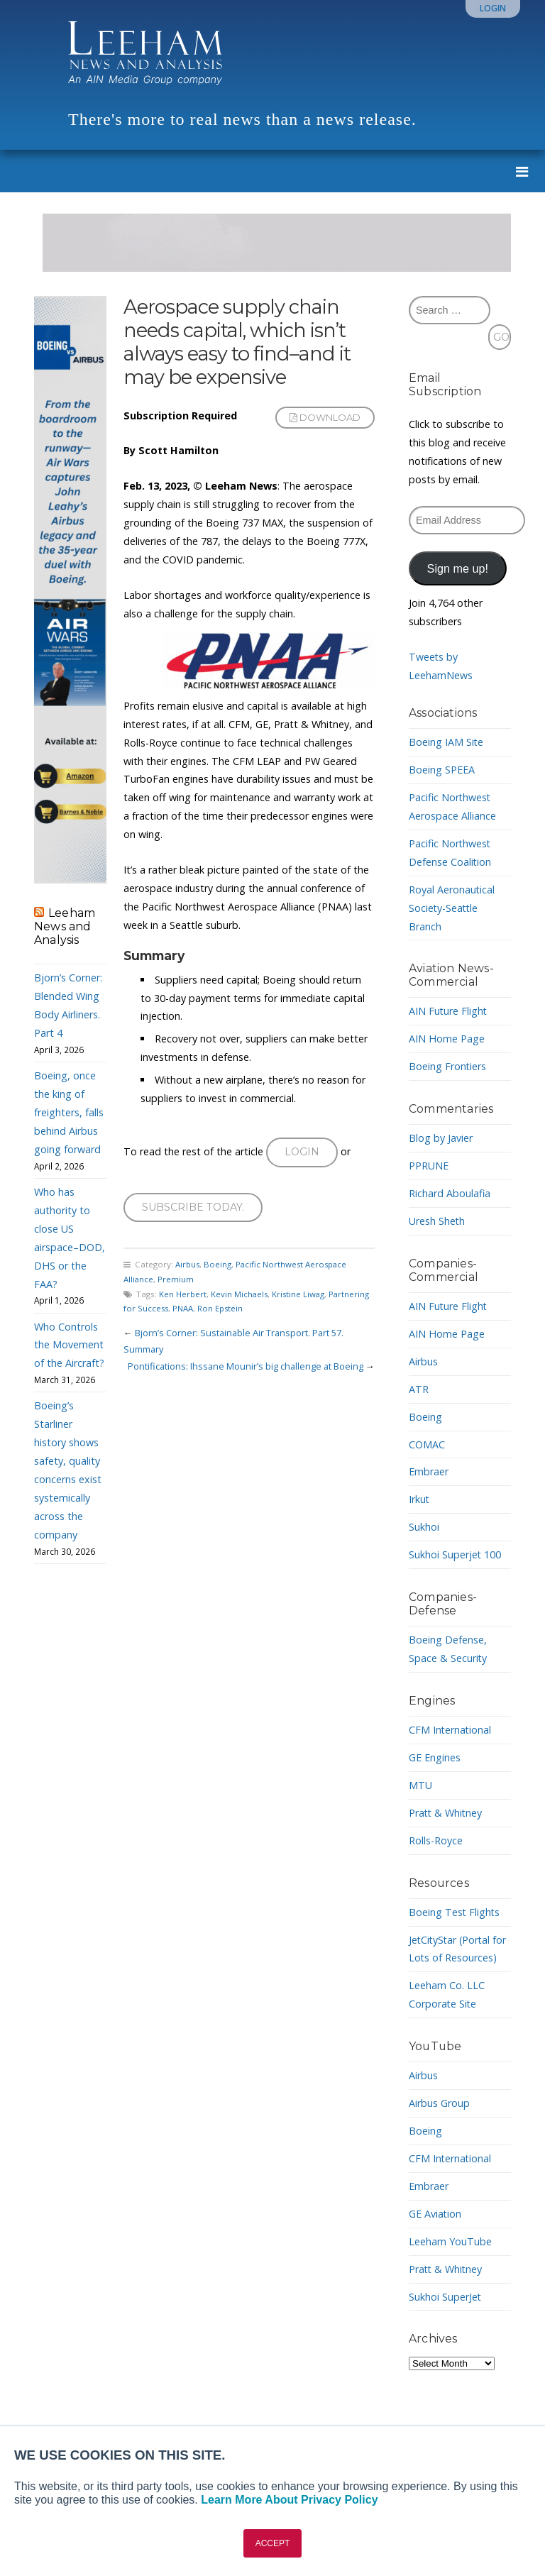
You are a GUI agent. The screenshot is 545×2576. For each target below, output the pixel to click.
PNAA (184, 1309)
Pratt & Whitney (446, 1813)
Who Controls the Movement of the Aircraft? (69, 1345)
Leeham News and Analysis (64, 926)
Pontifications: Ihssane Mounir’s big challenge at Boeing (245, 1366)
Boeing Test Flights (455, 1912)
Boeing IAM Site (446, 742)
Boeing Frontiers (448, 1066)
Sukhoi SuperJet (445, 2296)
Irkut (419, 1499)
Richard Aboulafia (449, 1193)
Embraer (428, 1471)
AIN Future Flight (448, 1011)
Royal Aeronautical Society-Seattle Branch (452, 908)
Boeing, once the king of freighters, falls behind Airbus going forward (69, 1112)
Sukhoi (424, 1527)
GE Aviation (435, 2213)
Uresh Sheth (437, 1221)
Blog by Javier (441, 1138)
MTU (420, 1785)
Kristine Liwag (300, 1294)
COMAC (427, 1444)
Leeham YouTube (450, 2241)
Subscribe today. (193, 1207)
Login (493, 8)
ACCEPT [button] (272, 2543)
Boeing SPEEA (442, 769)
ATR (419, 1389)
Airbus (187, 1265)
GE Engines (435, 1757)
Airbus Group (439, 2103)
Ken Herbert (183, 1294)
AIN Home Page (447, 1038)
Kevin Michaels (240, 1294)
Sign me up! (457, 568)
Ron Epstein (222, 1309)
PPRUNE (428, 1165)
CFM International (450, 1729)
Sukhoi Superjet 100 (455, 1554)
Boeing (218, 1265)
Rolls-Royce (436, 1840)
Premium (176, 1280)
